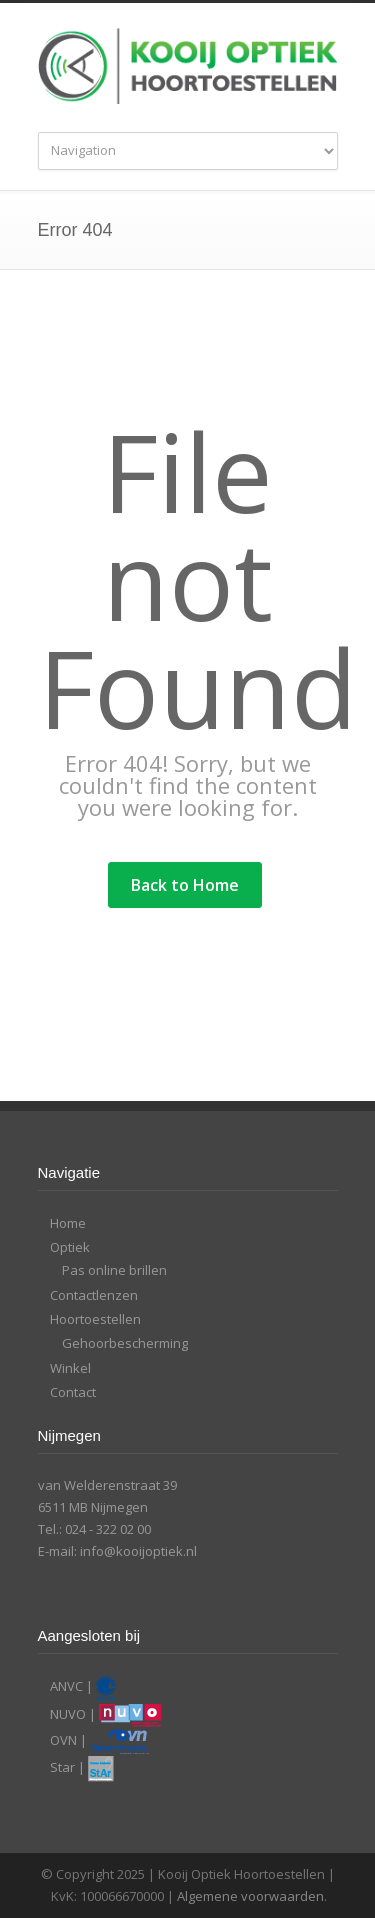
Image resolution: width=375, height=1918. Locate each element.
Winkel (70, 1368)
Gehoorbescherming (125, 1343)
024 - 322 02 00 (108, 1529)
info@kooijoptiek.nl (138, 1551)
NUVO (68, 1714)
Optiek (70, 1247)
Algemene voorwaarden (250, 1896)
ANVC (66, 1687)
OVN (63, 1740)
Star (62, 1768)
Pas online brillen (114, 1270)
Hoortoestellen (95, 1319)
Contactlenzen (94, 1295)
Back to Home (185, 885)
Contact (73, 1392)
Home (68, 1223)
